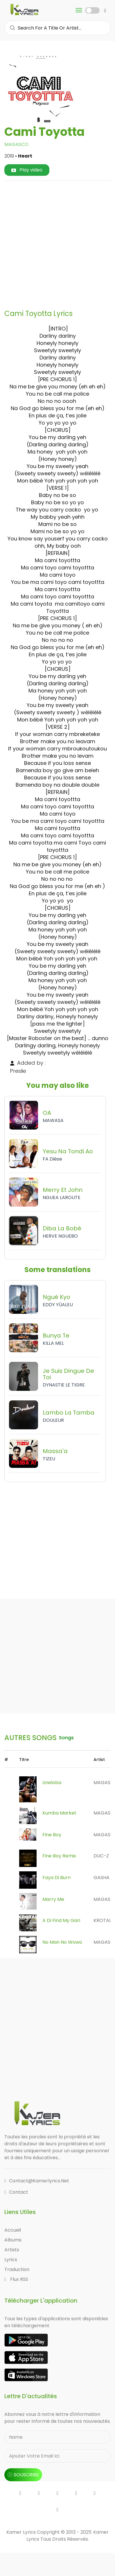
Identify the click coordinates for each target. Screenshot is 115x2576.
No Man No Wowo (62, 1942)
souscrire (23, 2474)
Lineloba (51, 1782)
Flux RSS (16, 2279)
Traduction (16, 2269)
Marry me (53, 1899)
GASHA (101, 1877)
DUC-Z (101, 1855)
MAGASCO (16, 144)
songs (66, 1737)
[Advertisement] (57, 242)
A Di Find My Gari (61, 1920)
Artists (11, 2249)
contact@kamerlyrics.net (36, 2180)
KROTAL (102, 1920)
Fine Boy (51, 1834)
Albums (12, 2240)
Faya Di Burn (56, 1877)
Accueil (12, 2230)
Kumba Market (59, 1813)
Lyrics (10, 2259)
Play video (26, 170)
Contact (16, 2192)
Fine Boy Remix (59, 1855)
